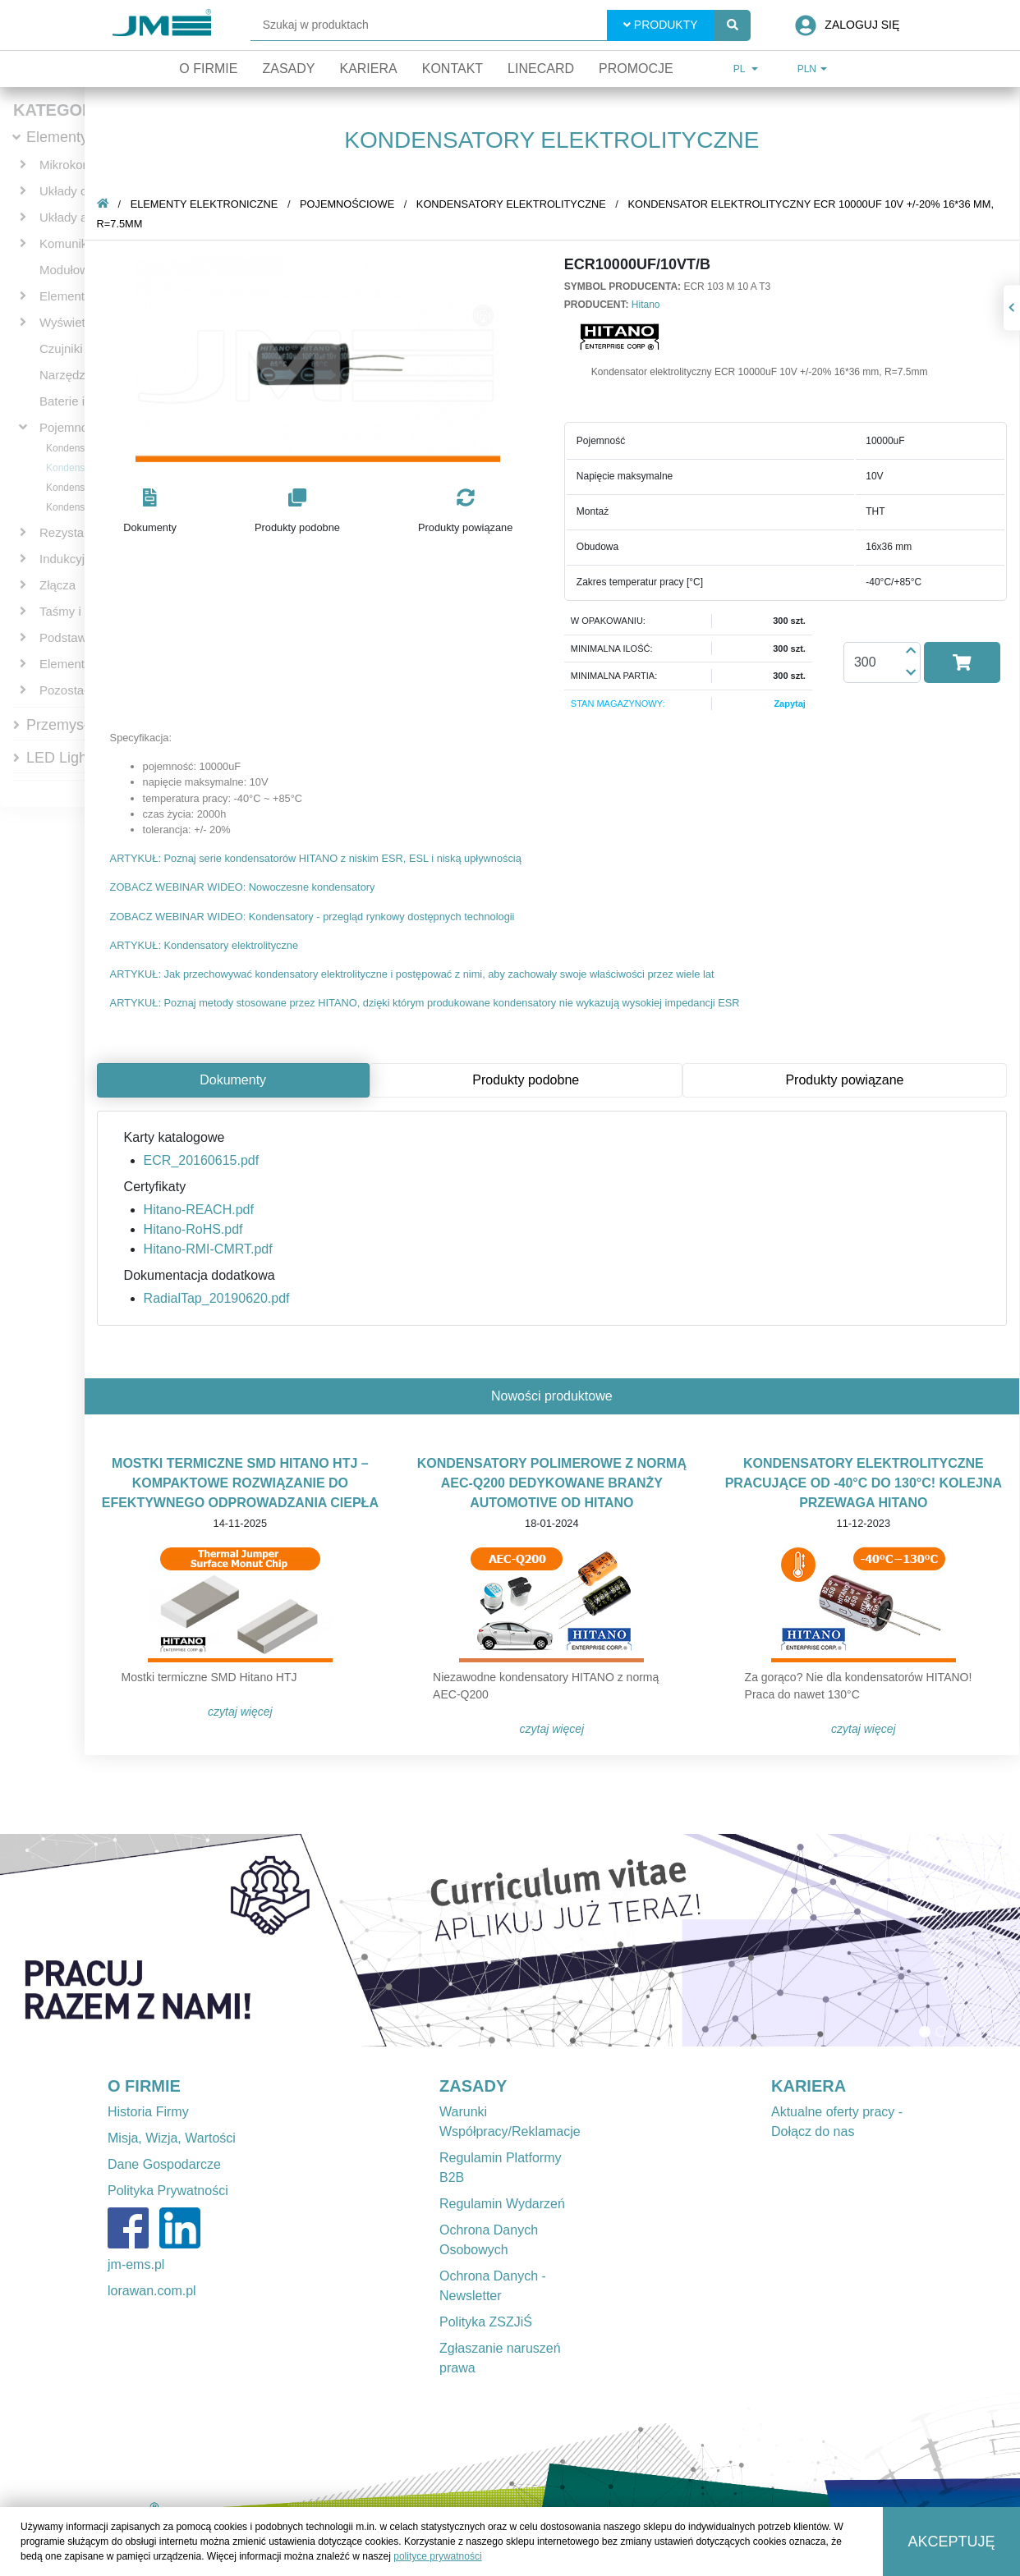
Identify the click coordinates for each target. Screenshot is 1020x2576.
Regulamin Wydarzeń (502, 2204)
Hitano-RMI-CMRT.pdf (209, 1249)
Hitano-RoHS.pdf (194, 1229)
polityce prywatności (437, 2556)
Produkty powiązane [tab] (845, 1080)
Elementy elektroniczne (205, 204)
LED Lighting (68, 757)
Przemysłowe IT (78, 725)
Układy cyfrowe (81, 191)
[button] (150, 511)
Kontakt (452, 69)
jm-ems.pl (136, 2264)
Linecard (541, 69)
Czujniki (61, 348)
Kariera (368, 69)
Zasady (288, 69)
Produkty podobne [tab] (526, 1080)
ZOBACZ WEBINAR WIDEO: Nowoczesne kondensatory (243, 887)
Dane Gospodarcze (164, 2164)
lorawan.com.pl (152, 2291)
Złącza (57, 585)
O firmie (208, 69)
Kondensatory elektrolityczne (512, 204)
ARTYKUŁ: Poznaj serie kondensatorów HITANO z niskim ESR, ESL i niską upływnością (316, 858)
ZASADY (473, 2086)
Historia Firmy (148, 2112)
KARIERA (808, 2086)
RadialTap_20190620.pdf (218, 1298)
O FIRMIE (144, 2086)
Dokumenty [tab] (233, 1080)
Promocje (636, 69)
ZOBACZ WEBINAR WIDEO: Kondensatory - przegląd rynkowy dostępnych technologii (313, 916)
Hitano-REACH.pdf (200, 1210)
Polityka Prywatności (168, 2191)
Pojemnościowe (82, 427)
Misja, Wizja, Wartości (172, 2138)
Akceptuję (951, 2541)
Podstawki (67, 637)
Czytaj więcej (241, 1711)
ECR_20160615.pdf (202, 1160)
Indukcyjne (69, 559)
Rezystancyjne (79, 532)
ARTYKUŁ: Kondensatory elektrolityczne (205, 945)
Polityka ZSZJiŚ (485, 2322)
